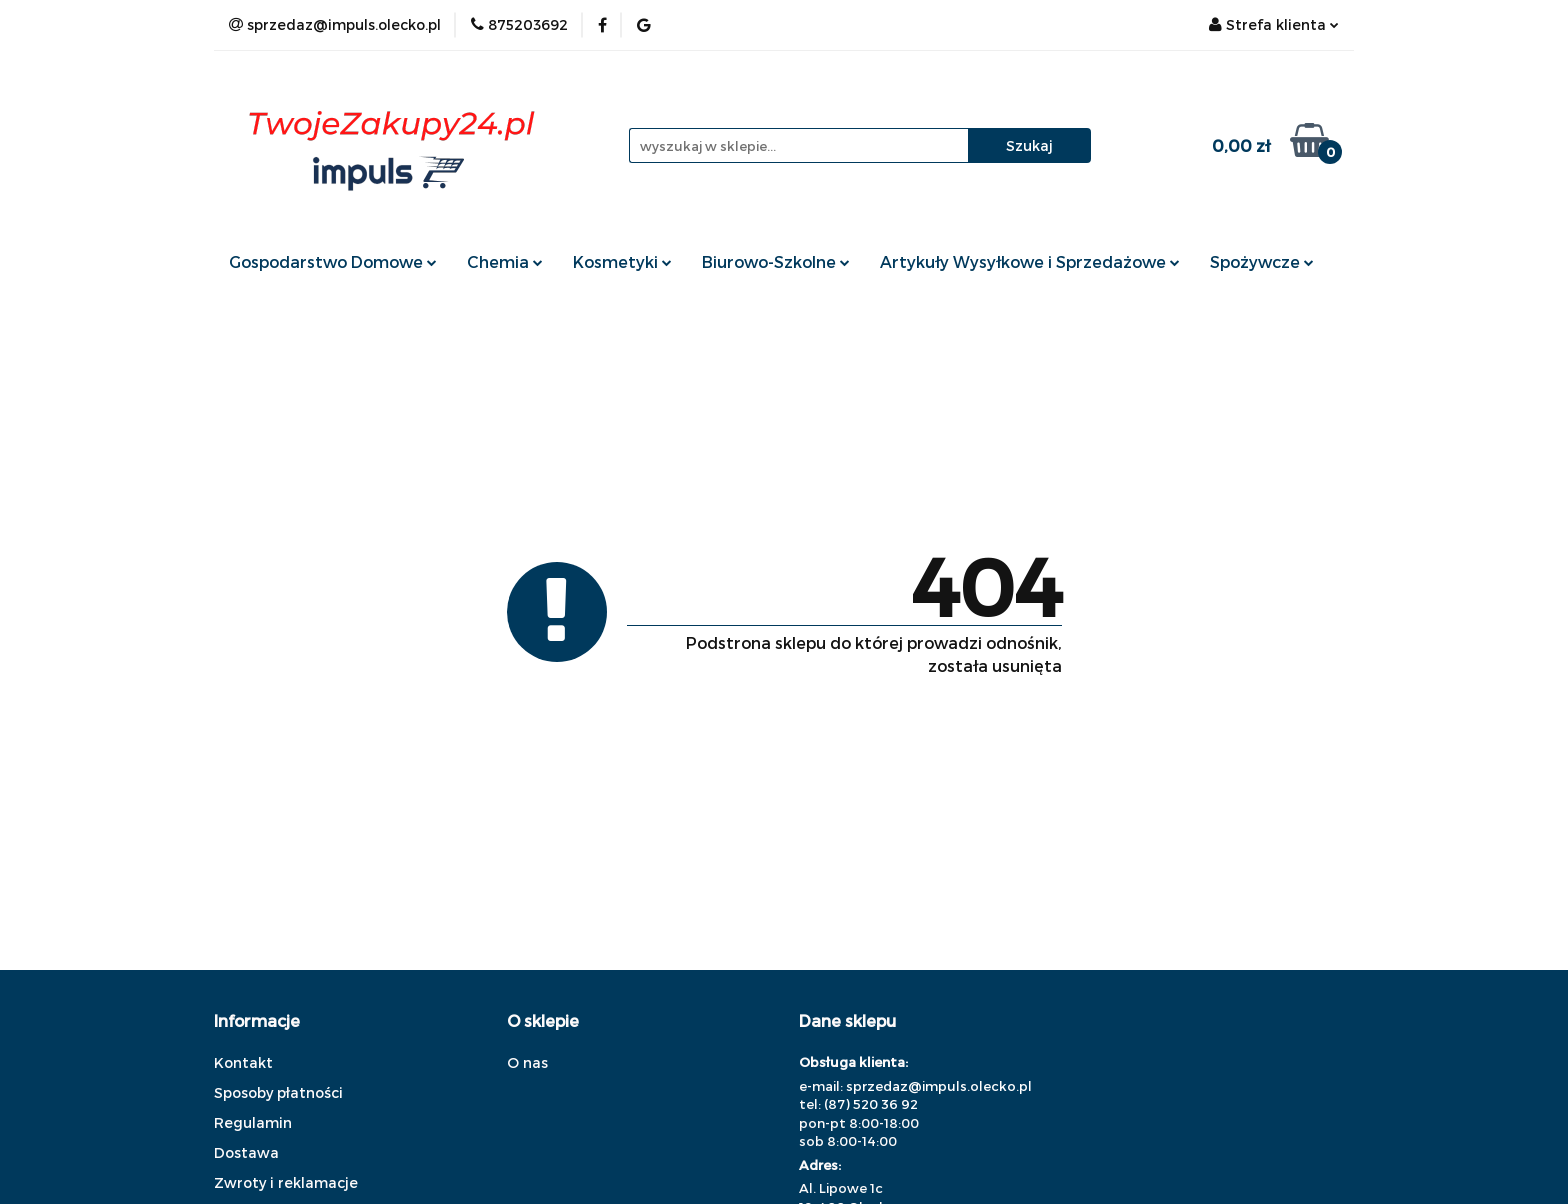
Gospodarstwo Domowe (333, 261)
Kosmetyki (622, 261)
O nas (527, 1062)
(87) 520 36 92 (871, 1104)
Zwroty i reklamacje (286, 1182)
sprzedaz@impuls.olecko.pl (939, 1086)
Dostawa (246, 1152)
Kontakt (243, 1062)
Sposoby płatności (278, 1092)
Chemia (505, 261)
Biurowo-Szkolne (776, 261)
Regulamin (253, 1122)
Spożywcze (1262, 261)
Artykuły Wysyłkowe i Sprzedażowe (1030, 261)
